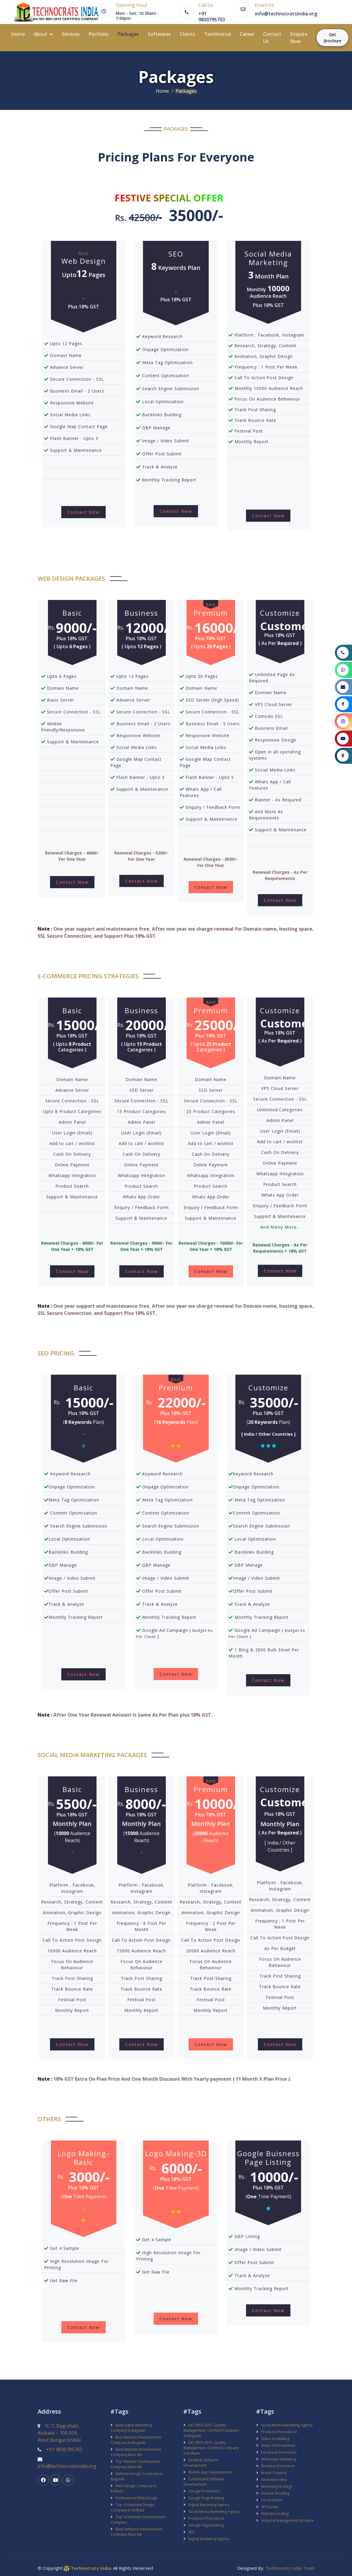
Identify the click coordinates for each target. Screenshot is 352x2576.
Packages (131, 33)
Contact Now (83, 511)
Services (74, 33)
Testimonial (220, 33)
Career (250, 33)
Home (21, 33)
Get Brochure (336, 37)
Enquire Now (302, 37)
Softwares (162, 33)
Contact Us (275, 37)
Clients (190, 33)
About (44, 33)
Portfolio (102, 33)
